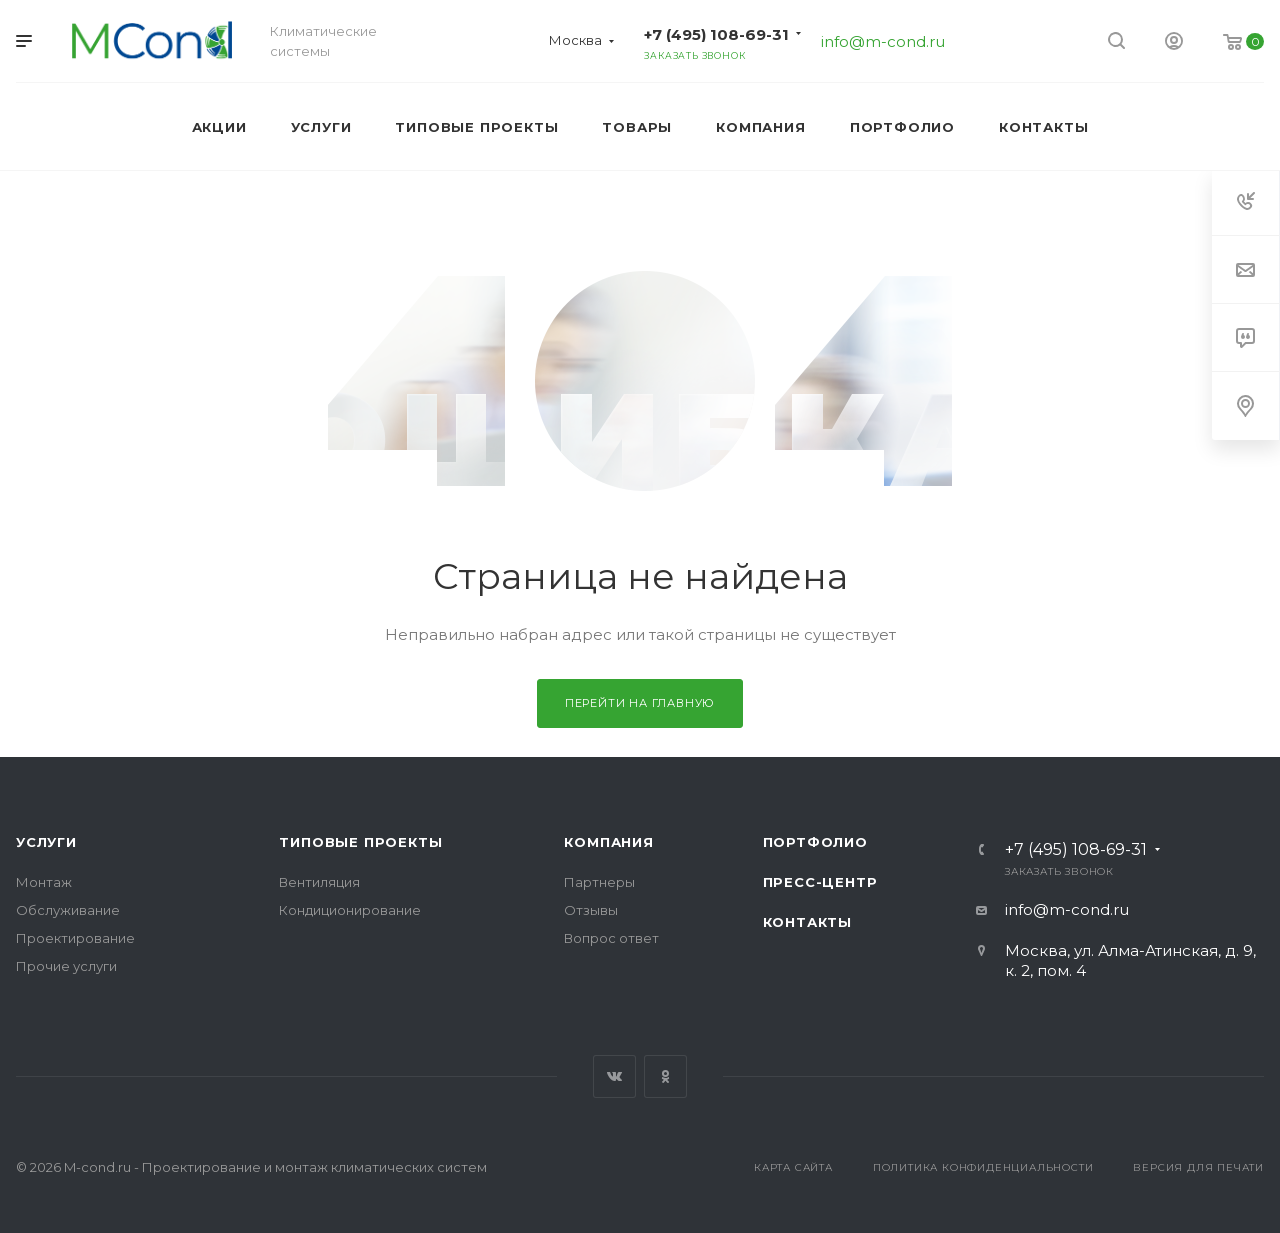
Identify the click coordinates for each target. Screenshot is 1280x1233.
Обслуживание (68, 910)
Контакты (807, 922)
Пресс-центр (820, 882)
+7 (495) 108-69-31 (716, 34)
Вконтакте (614, 1076)
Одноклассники (665, 1076)
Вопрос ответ (611, 938)
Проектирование (75, 938)
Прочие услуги (66, 966)
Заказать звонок (694, 55)
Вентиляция (319, 882)
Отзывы (591, 910)
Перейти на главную (640, 703)
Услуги (46, 842)
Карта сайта (793, 1167)
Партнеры (599, 882)
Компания (608, 842)
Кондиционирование (350, 910)
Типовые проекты (360, 842)
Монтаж (44, 882)
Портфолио (815, 842)
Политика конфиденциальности (983, 1167)
